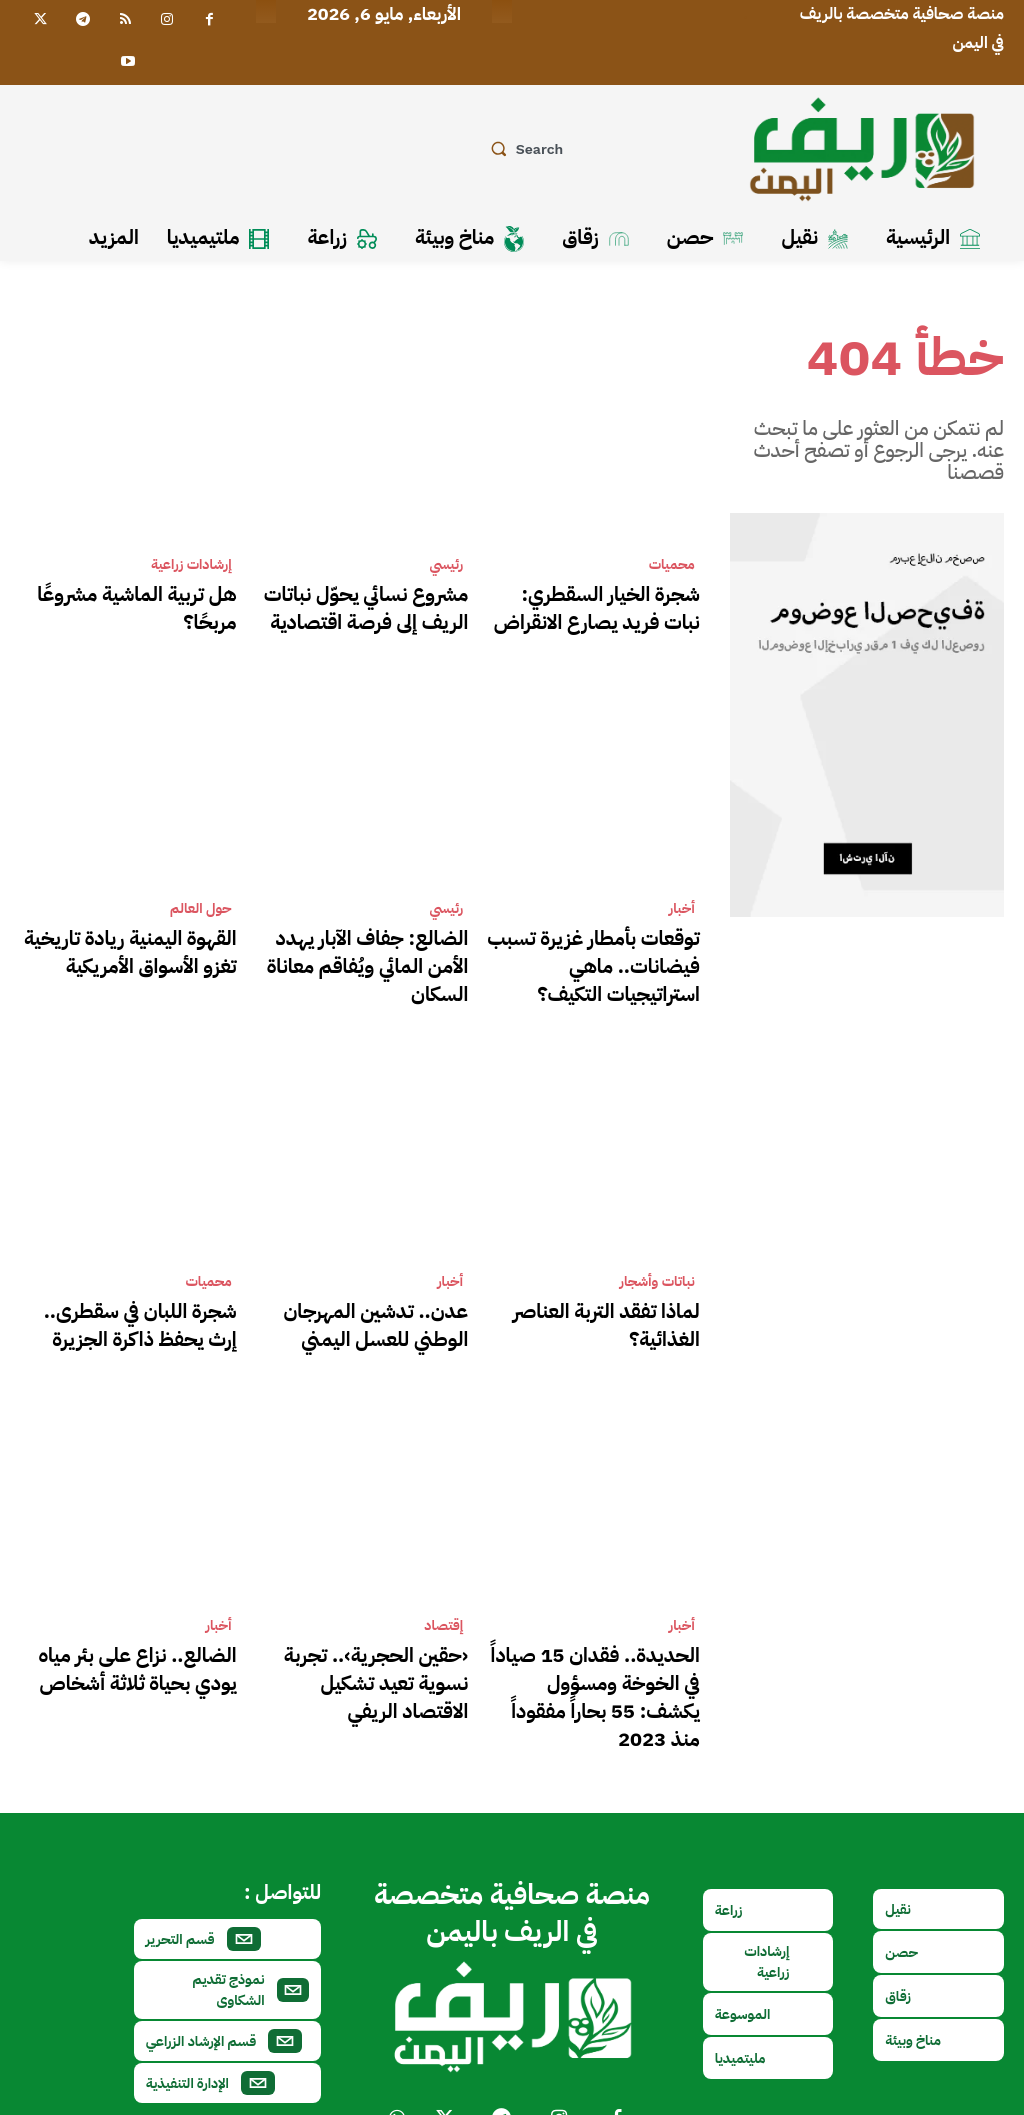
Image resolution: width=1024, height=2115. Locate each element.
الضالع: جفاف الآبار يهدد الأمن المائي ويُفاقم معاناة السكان (373, 935)
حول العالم (201, 898)
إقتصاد (443, 1587)
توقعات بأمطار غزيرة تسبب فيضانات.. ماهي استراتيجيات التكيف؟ (608, 946)
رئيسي (447, 565)
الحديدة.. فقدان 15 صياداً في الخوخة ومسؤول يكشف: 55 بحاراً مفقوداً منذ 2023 (592, 1635)
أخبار (682, 898)
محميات (672, 565)
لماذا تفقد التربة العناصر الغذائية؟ (595, 1280)
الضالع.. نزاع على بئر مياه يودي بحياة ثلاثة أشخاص (138, 1624)
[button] (523, 149)
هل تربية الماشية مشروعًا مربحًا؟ (134, 591)
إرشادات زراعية (191, 565)
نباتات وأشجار (657, 1254)
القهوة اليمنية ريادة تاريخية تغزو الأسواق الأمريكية (136, 935)
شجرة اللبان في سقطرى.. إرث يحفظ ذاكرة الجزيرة (146, 1291)
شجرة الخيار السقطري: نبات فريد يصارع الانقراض (595, 602)
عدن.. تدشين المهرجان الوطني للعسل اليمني (370, 1291)
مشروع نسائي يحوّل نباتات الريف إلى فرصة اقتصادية (366, 602)
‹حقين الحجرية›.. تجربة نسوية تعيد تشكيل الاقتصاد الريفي (372, 1624)
